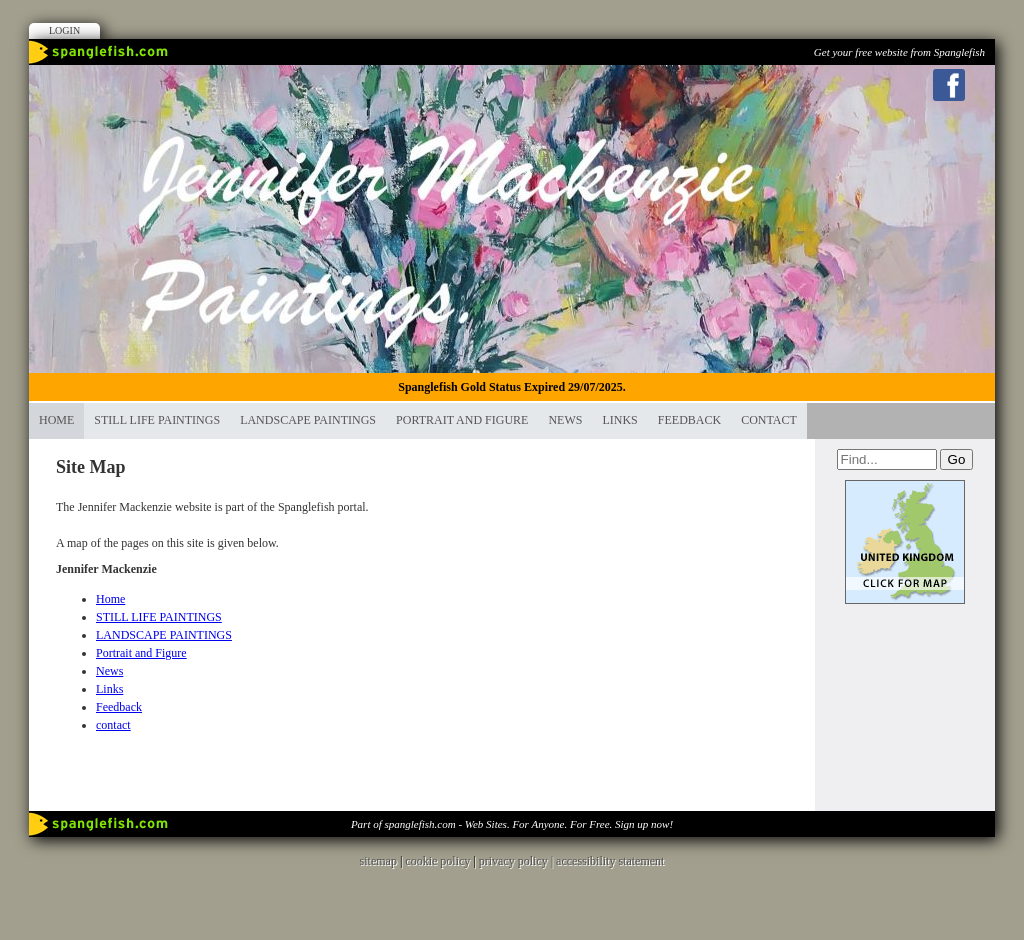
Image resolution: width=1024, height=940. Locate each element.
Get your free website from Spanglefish (899, 52)
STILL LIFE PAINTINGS (157, 420)
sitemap (378, 861)
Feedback (689, 420)
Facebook (949, 85)
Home (56, 420)
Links (619, 420)
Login (64, 30)
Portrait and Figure (462, 420)
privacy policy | (517, 861)
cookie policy (437, 861)
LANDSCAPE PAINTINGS (308, 420)
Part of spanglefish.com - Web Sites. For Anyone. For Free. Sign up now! (512, 824)
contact (769, 420)
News (565, 420)
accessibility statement (610, 861)
